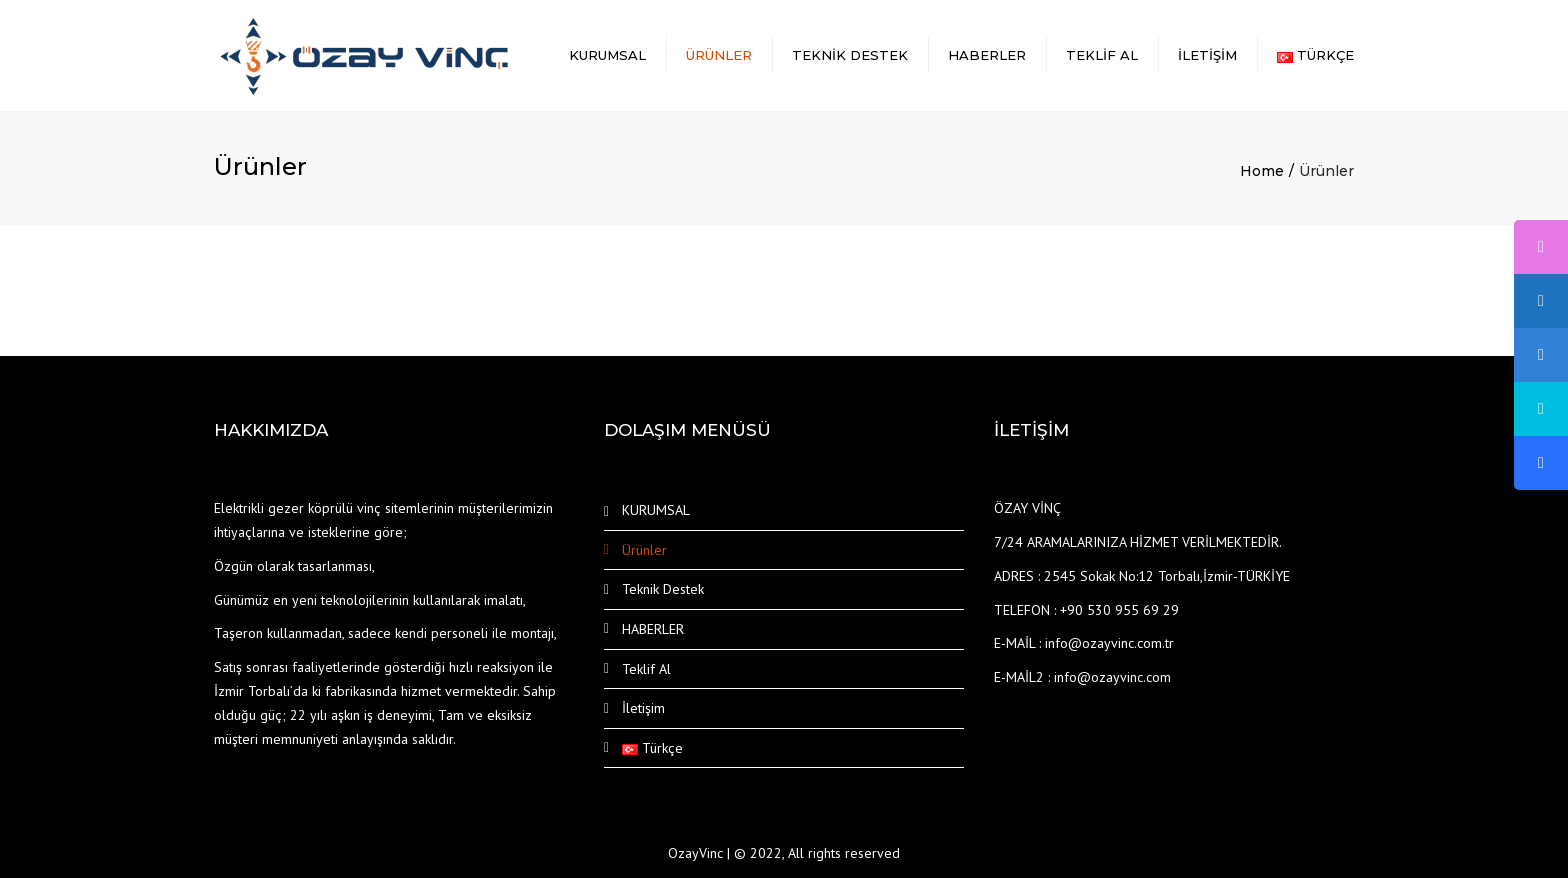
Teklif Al (1102, 55)
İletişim (1207, 55)
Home (1262, 171)
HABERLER (987, 55)
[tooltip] (1541, 247)
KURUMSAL (607, 55)
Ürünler (719, 55)
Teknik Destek (850, 55)
